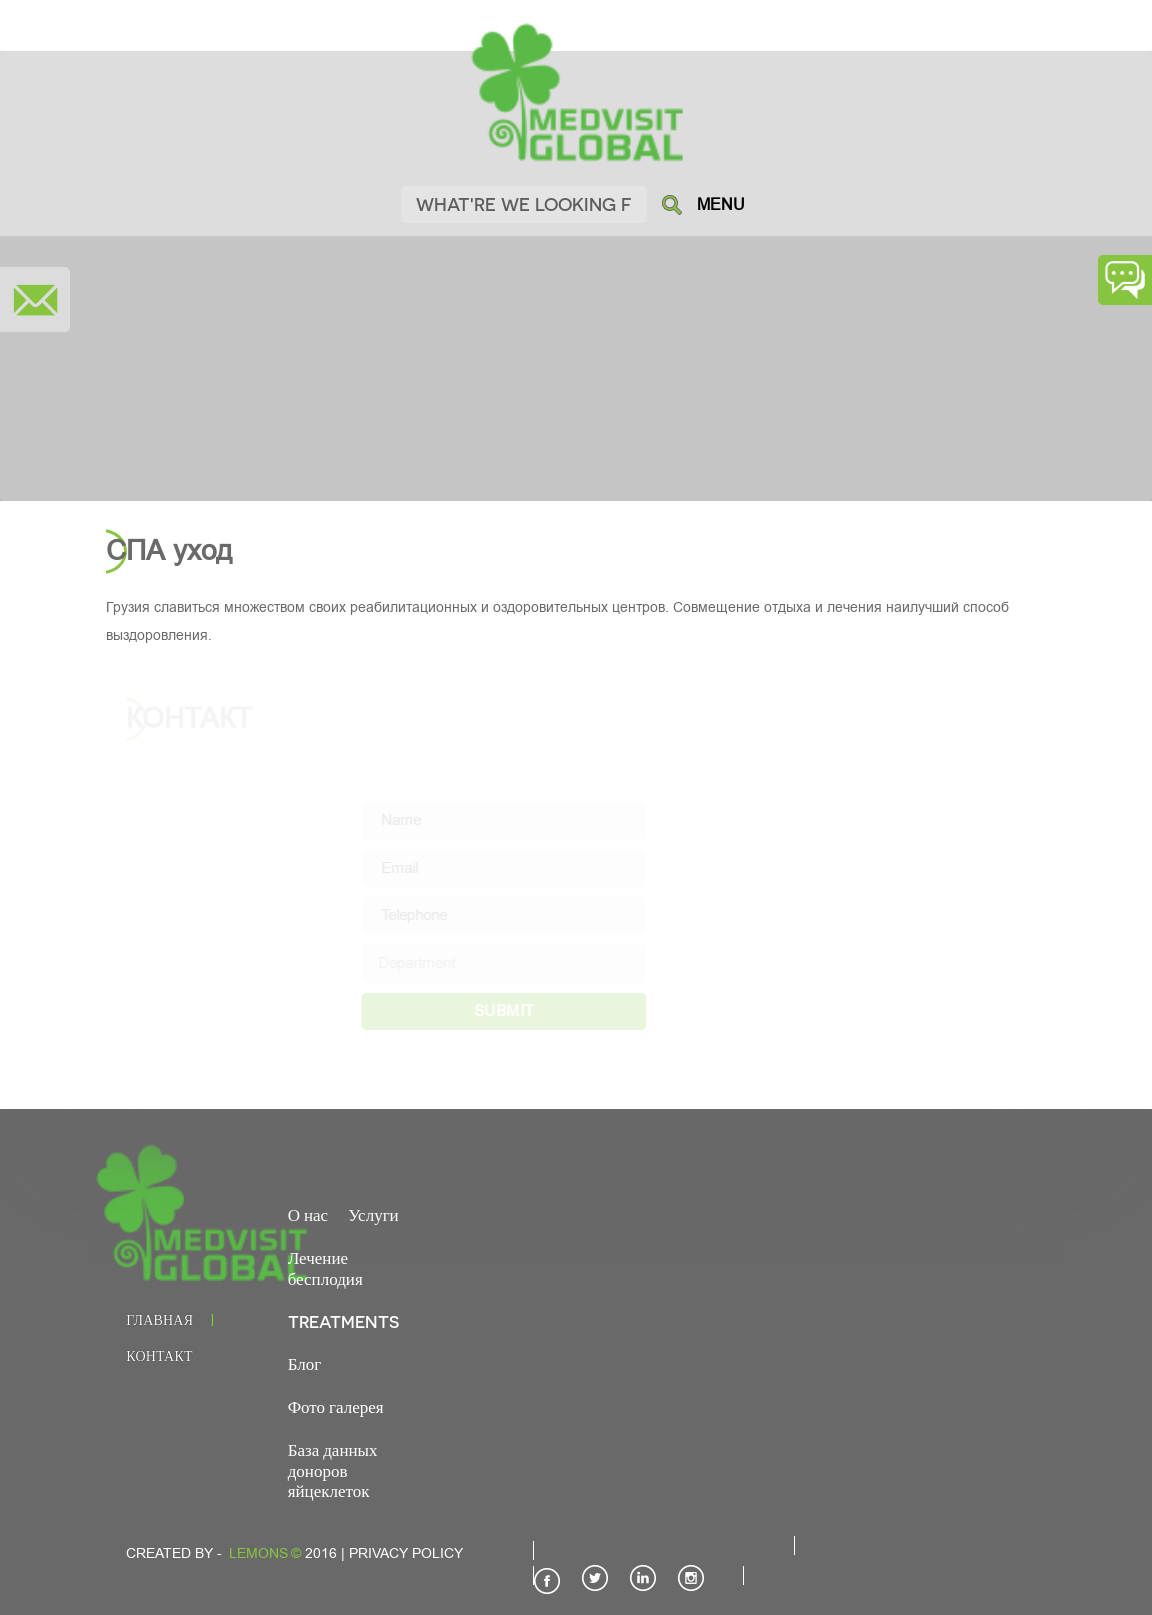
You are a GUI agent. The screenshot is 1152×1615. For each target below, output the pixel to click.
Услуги (373, 1214)
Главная (159, 1319)
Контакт (159, 1355)
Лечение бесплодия (325, 1267)
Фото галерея (336, 1406)
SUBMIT (524, 1011)
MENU (721, 205)
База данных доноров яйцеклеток (333, 1469)
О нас (308, 1214)
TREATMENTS (343, 1321)
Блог (305, 1363)
